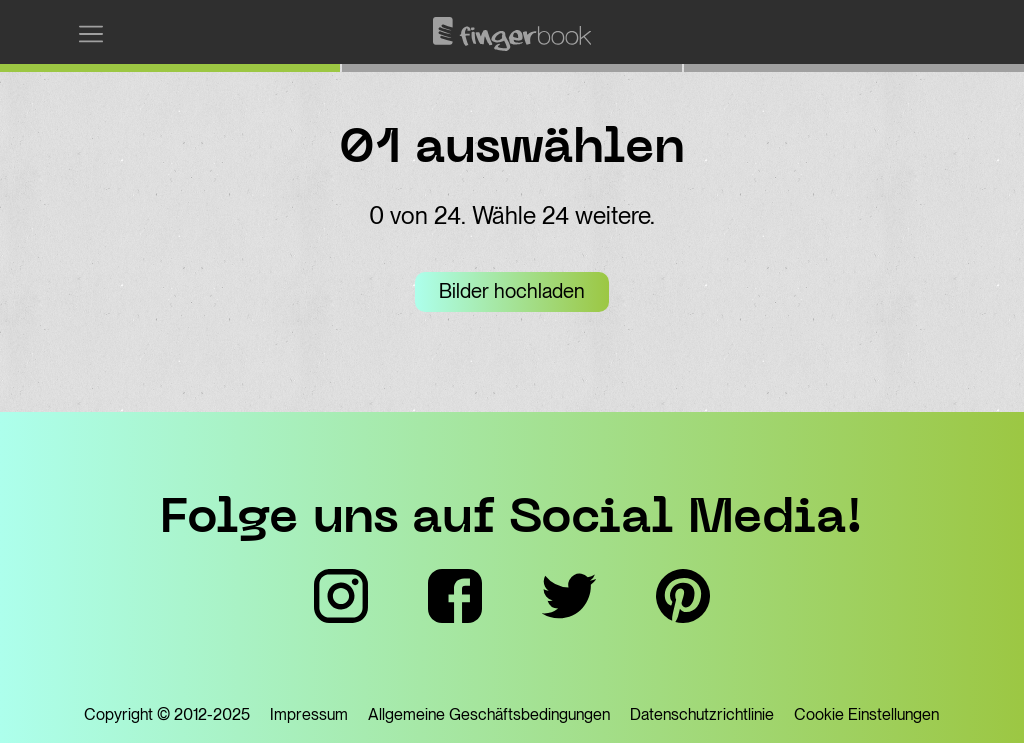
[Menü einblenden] (91, 34)
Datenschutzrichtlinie (702, 714)
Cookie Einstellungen (866, 714)
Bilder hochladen (512, 291)
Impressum (309, 714)
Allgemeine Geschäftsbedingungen (489, 714)
